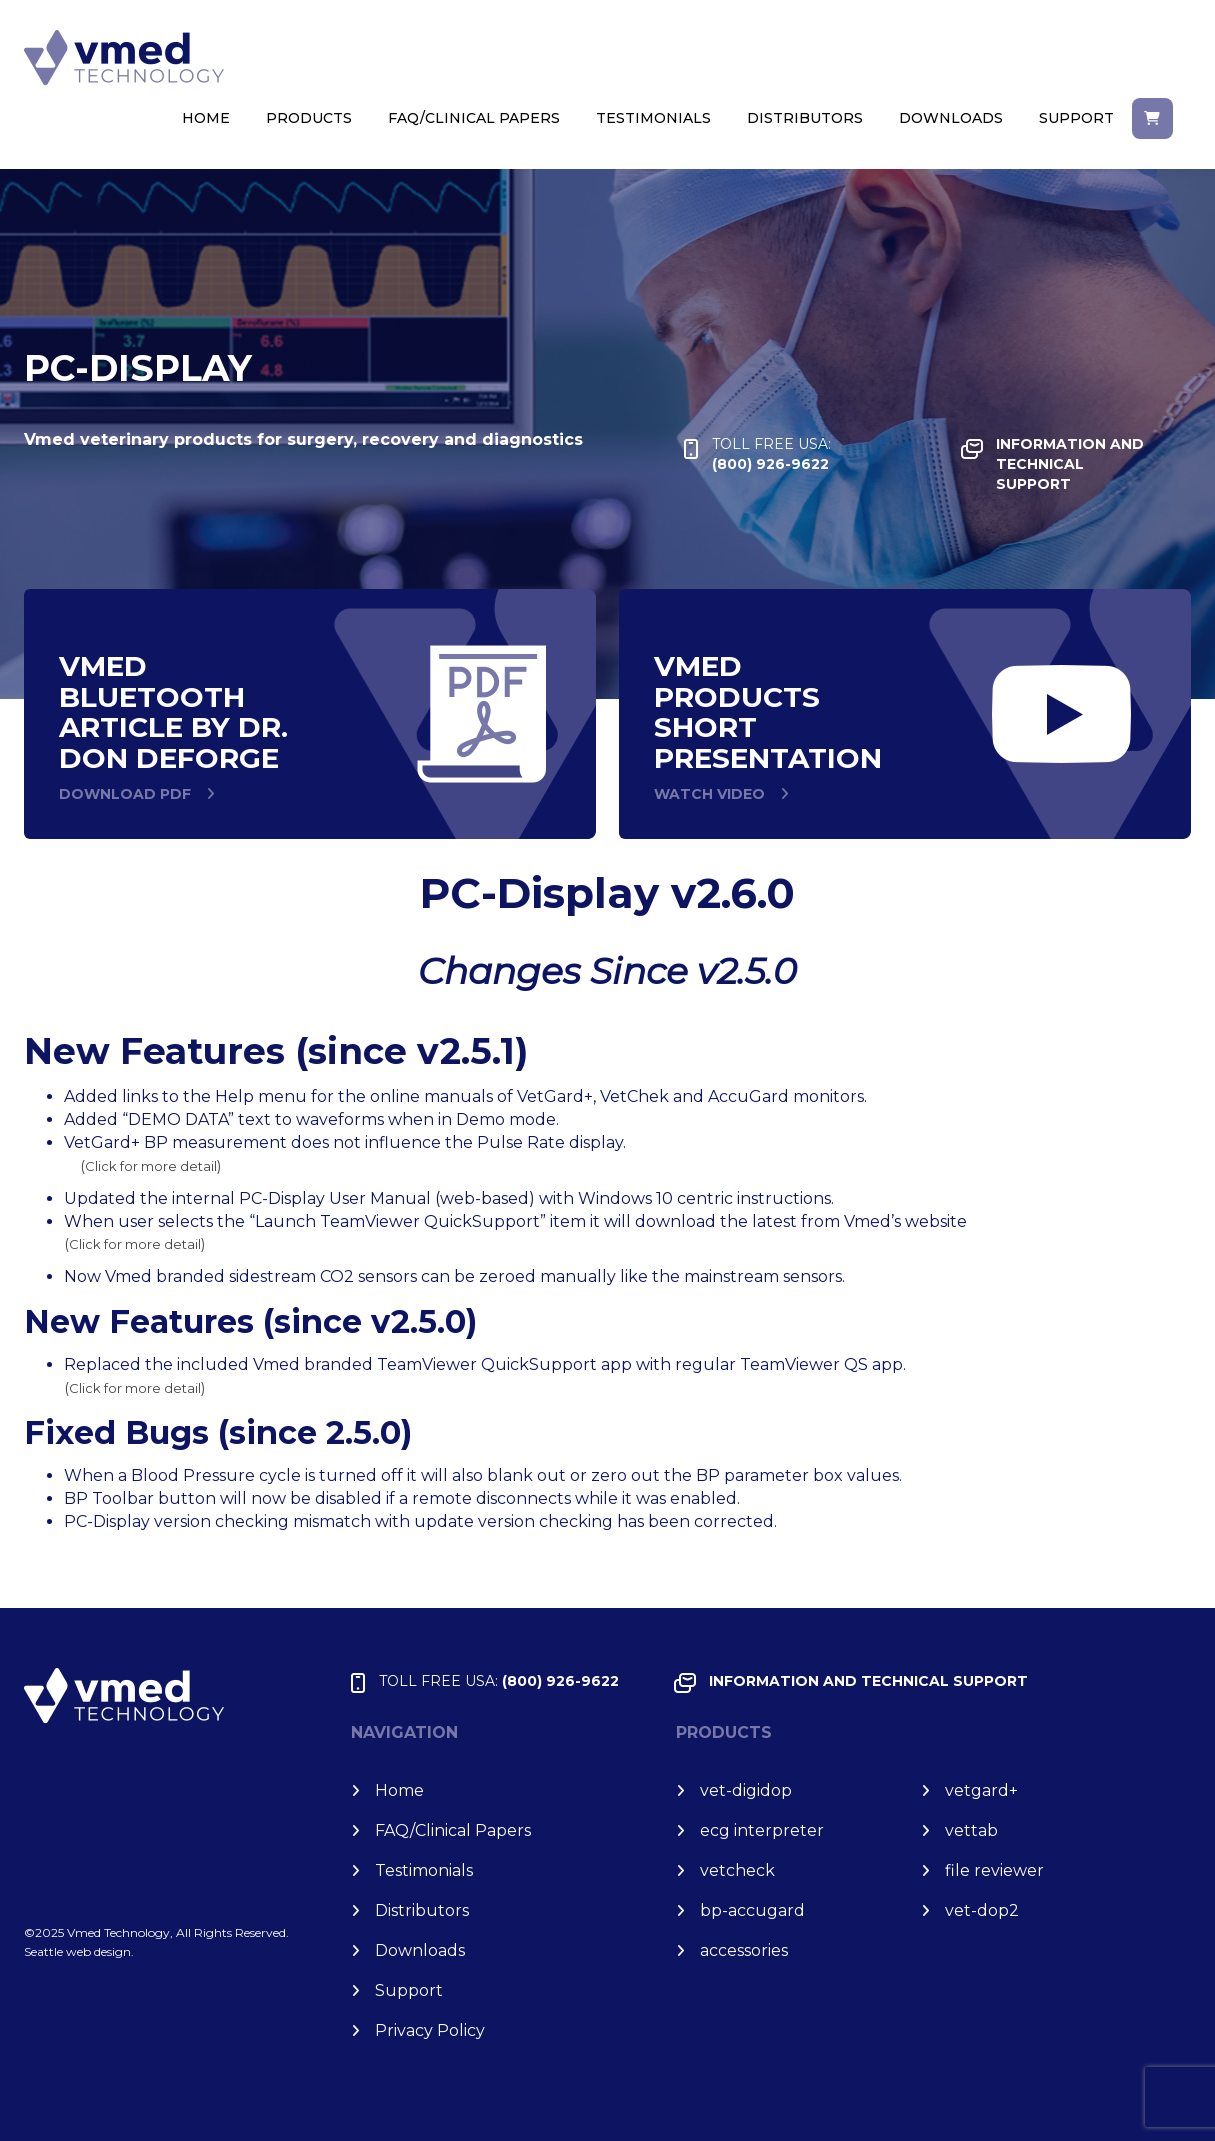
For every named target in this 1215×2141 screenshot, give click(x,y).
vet (981, 1790)
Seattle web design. (79, 1951)
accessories (744, 1950)
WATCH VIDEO (709, 794)
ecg (762, 1830)
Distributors (805, 118)
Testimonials (653, 118)
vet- (746, 1790)
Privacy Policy (430, 2030)
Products (309, 118)
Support (1076, 118)
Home (206, 118)
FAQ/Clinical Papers (474, 118)
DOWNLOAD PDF (125, 794)
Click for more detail (151, 1166)
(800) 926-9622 (771, 453)
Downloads (951, 118)
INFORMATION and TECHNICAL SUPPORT (1070, 464)
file (994, 1870)
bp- (752, 1910)
